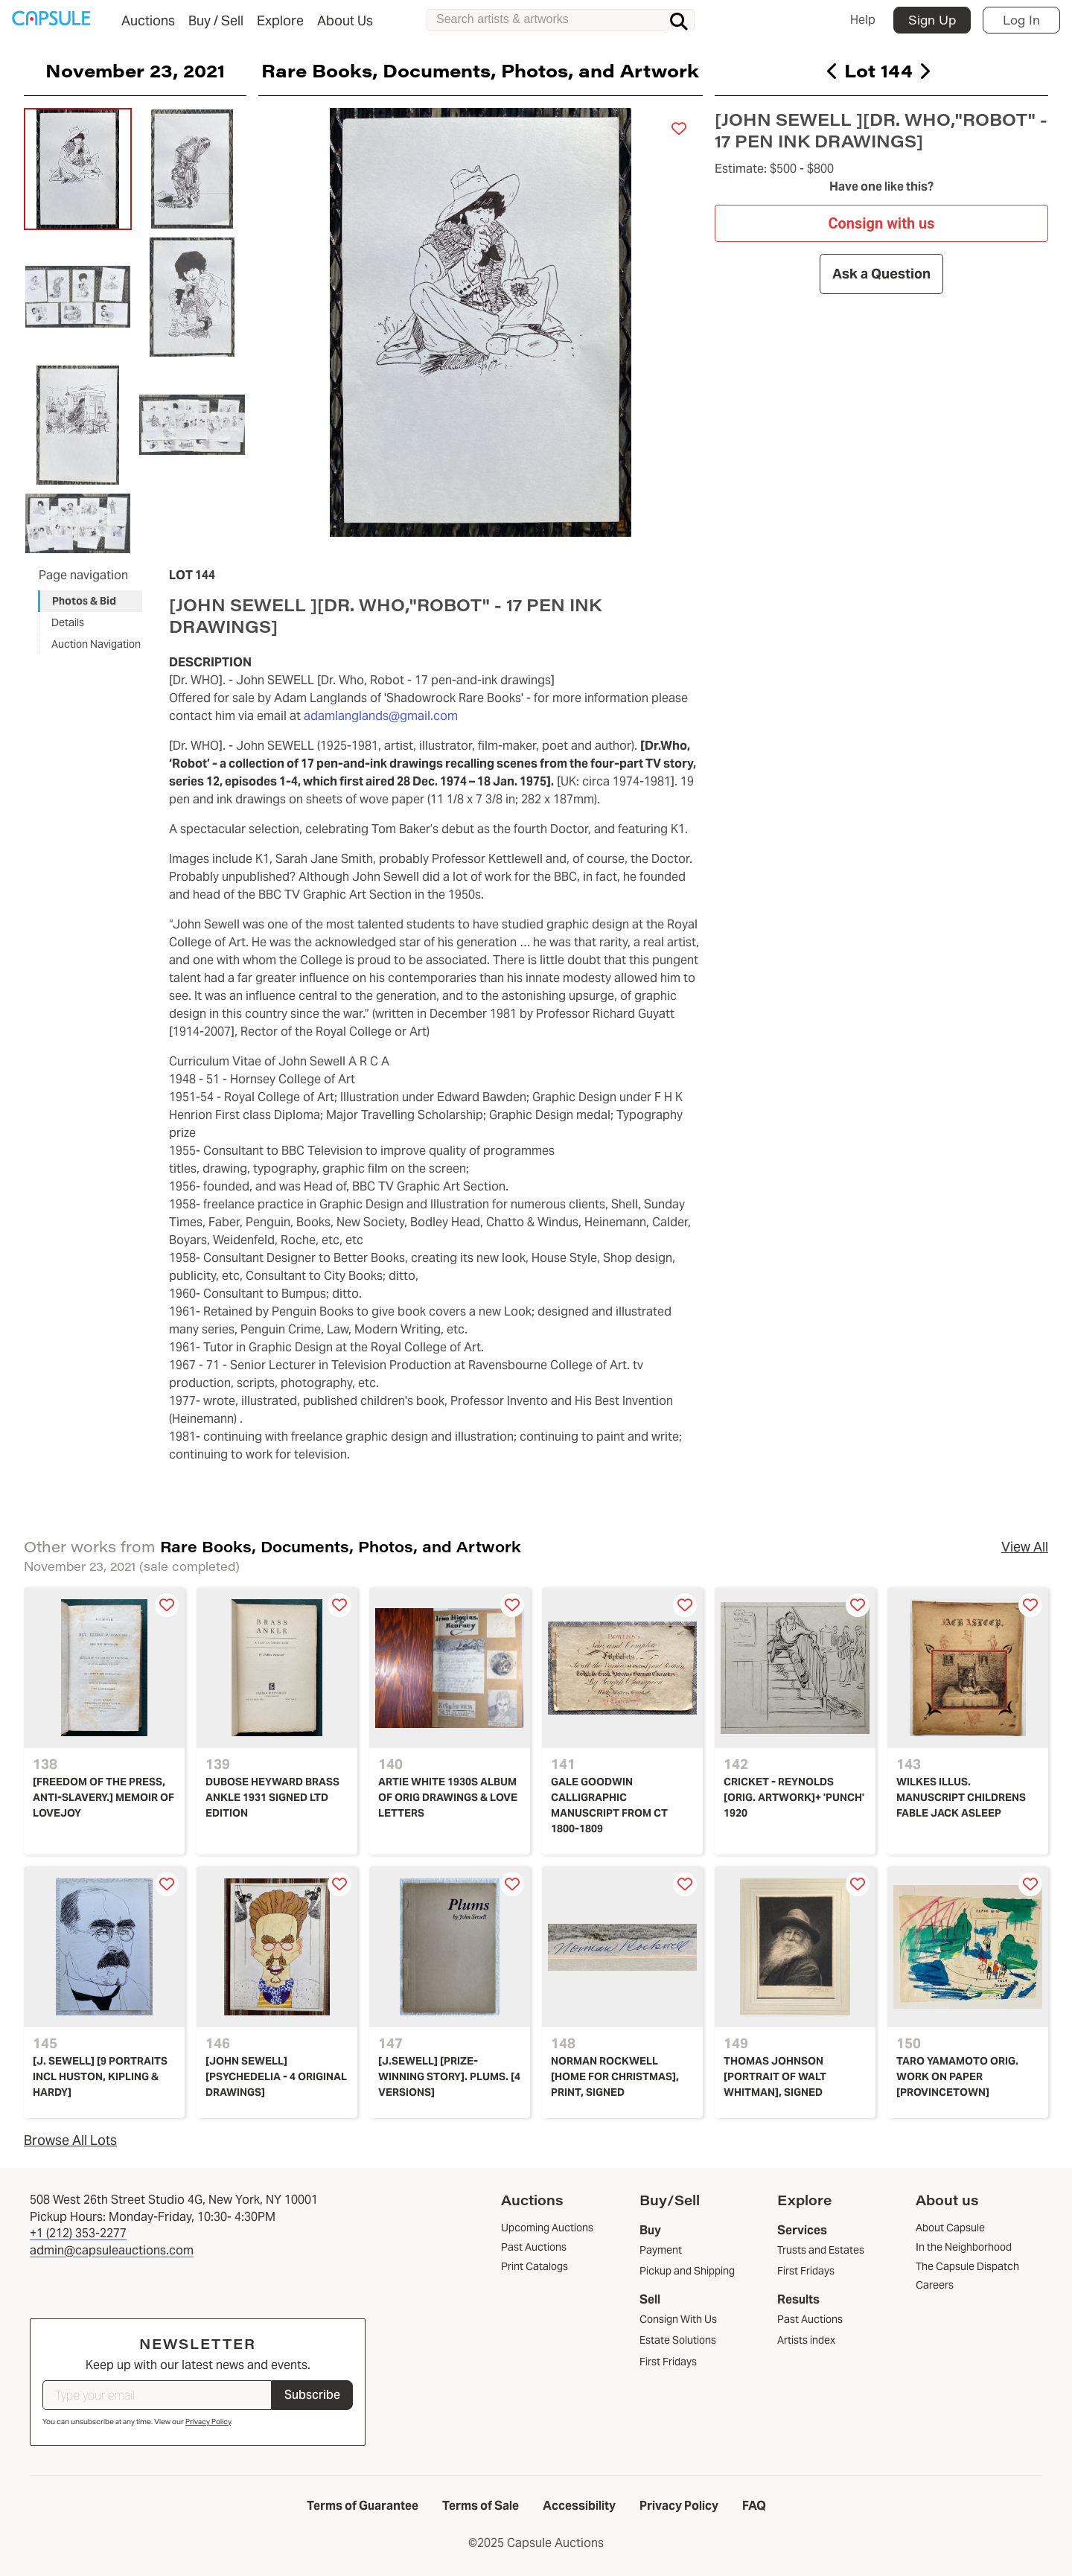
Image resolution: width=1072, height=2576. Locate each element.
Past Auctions (810, 2319)
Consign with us (881, 223)
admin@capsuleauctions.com (112, 2250)
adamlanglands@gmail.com (381, 716)
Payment (660, 2250)
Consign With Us (678, 2319)
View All (1024, 1546)
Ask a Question (881, 273)
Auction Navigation (96, 644)
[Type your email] (157, 2395)
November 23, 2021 (135, 70)
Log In (1021, 20)
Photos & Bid (84, 601)
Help (862, 20)
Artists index (806, 2340)
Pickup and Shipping (687, 2270)
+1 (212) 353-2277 (78, 2233)
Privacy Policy (208, 2421)
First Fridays (668, 2361)
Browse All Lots (70, 2140)
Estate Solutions (677, 2340)
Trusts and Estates (820, 2250)
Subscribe (312, 2395)
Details (67, 622)
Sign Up (932, 20)
